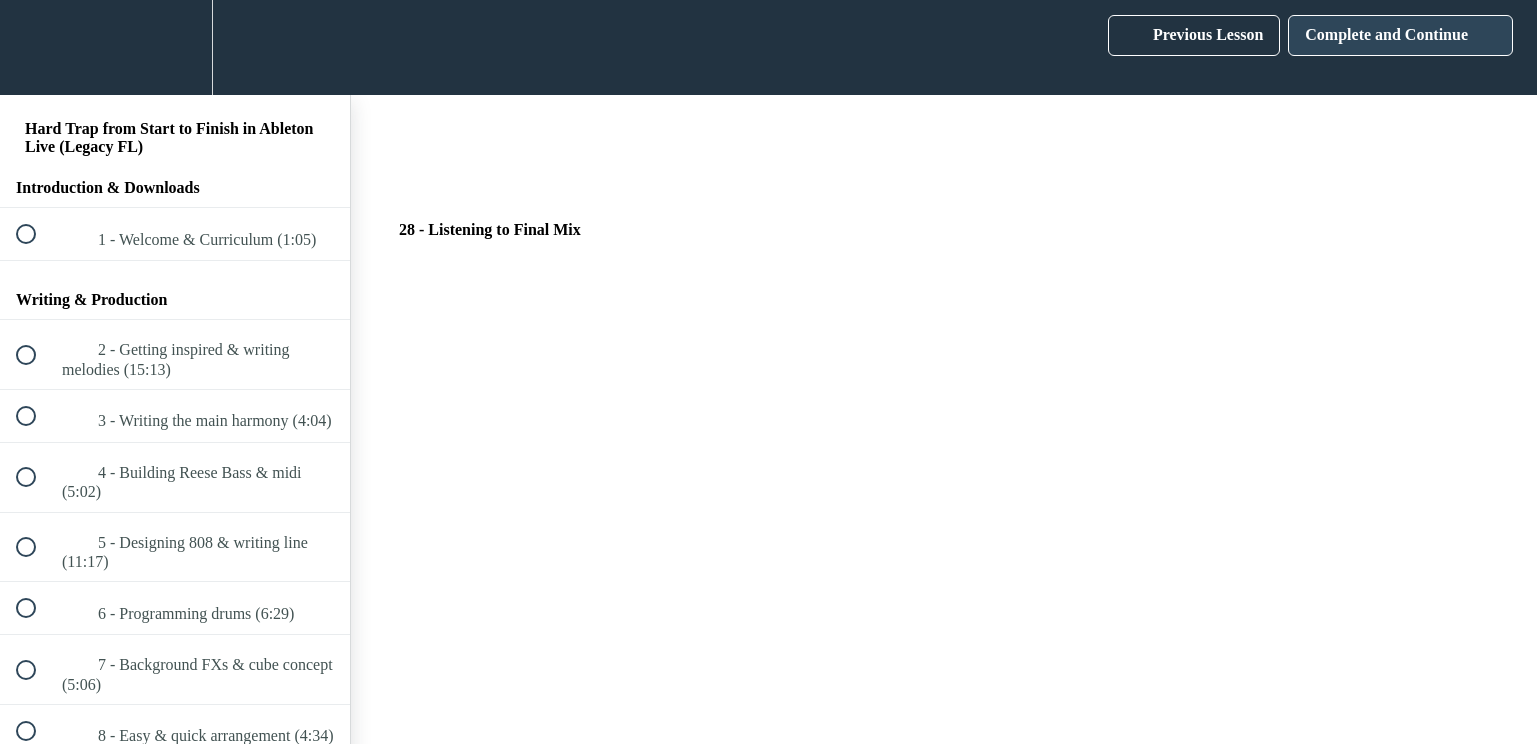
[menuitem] (175, 47)
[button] (37, 47)
